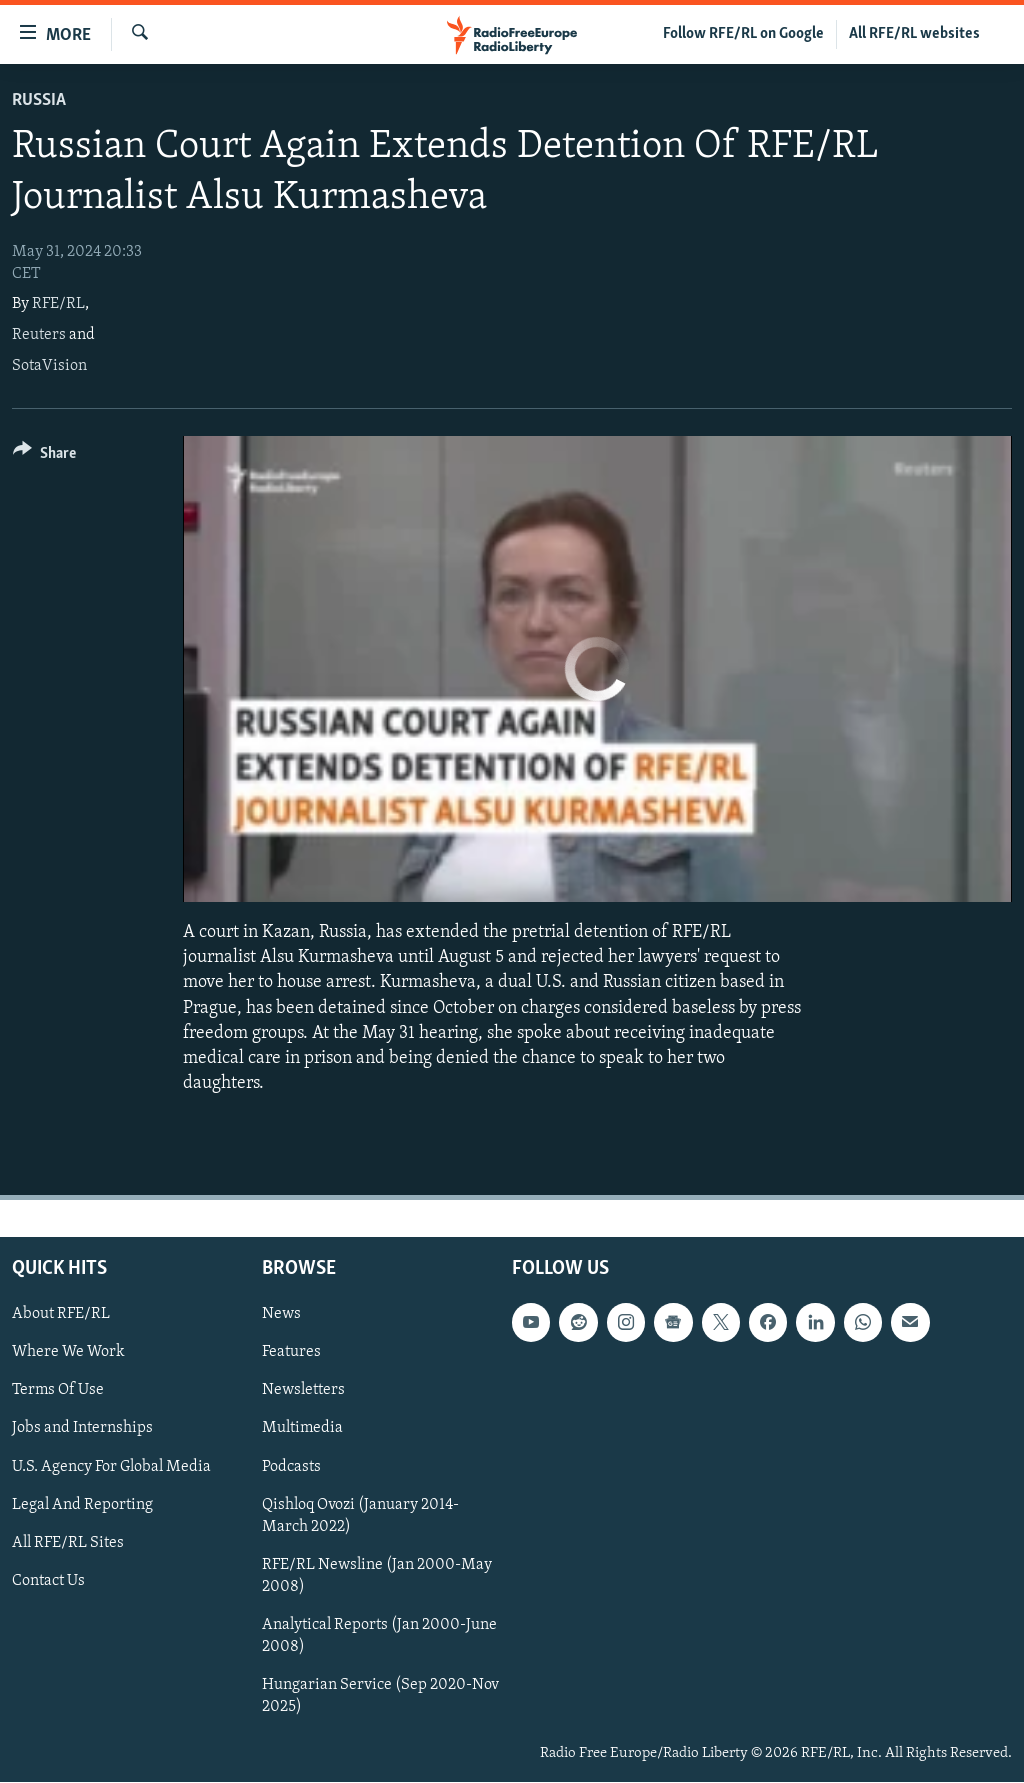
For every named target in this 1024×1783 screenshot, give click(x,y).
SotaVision (49, 366)
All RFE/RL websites (914, 34)
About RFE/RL (61, 1315)
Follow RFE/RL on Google (743, 34)
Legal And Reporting (82, 1505)
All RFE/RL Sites (68, 1543)
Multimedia (302, 1429)
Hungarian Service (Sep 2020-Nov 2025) (380, 1696)
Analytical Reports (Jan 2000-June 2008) (379, 1636)
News (281, 1315)
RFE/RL (58, 304)
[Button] (44, 456)
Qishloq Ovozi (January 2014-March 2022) (360, 1516)
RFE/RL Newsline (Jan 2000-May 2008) (377, 1576)
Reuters (39, 335)
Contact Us (48, 1581)
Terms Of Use (58, 1391)
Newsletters (303, 1391)
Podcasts (291, 1467)
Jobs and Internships (82, 1429)
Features (291, 1353)
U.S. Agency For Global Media (111, 1467)
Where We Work (68, 1353)
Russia (39, 100)
